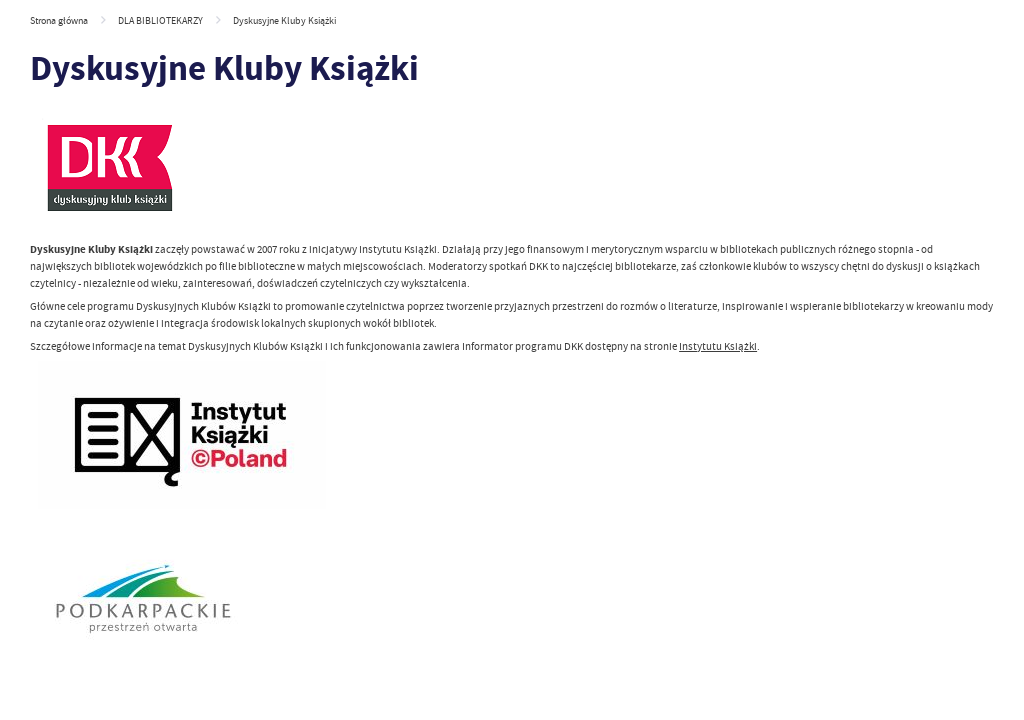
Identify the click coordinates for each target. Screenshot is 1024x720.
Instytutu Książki (718, 346)
